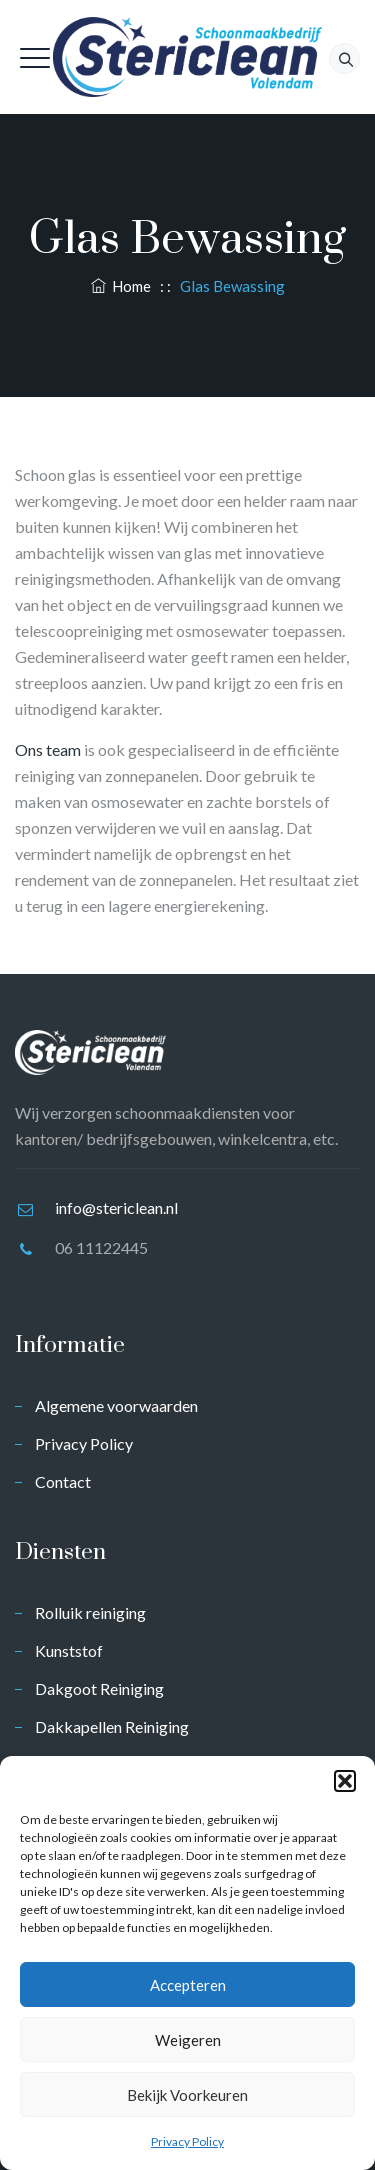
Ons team (48, 749)
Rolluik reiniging (90, 1612)
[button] (345, 1781)
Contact (63, 1481)
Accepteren (188, 1985)
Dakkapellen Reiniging (112, 1726)
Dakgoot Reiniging (99, 1688)
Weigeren (188, 2040)
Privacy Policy (187, 2141)
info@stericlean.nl (116, 1207)
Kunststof (69, 1650)
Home (121, 286)
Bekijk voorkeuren (187, 2095)
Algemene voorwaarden (116, 1405)
